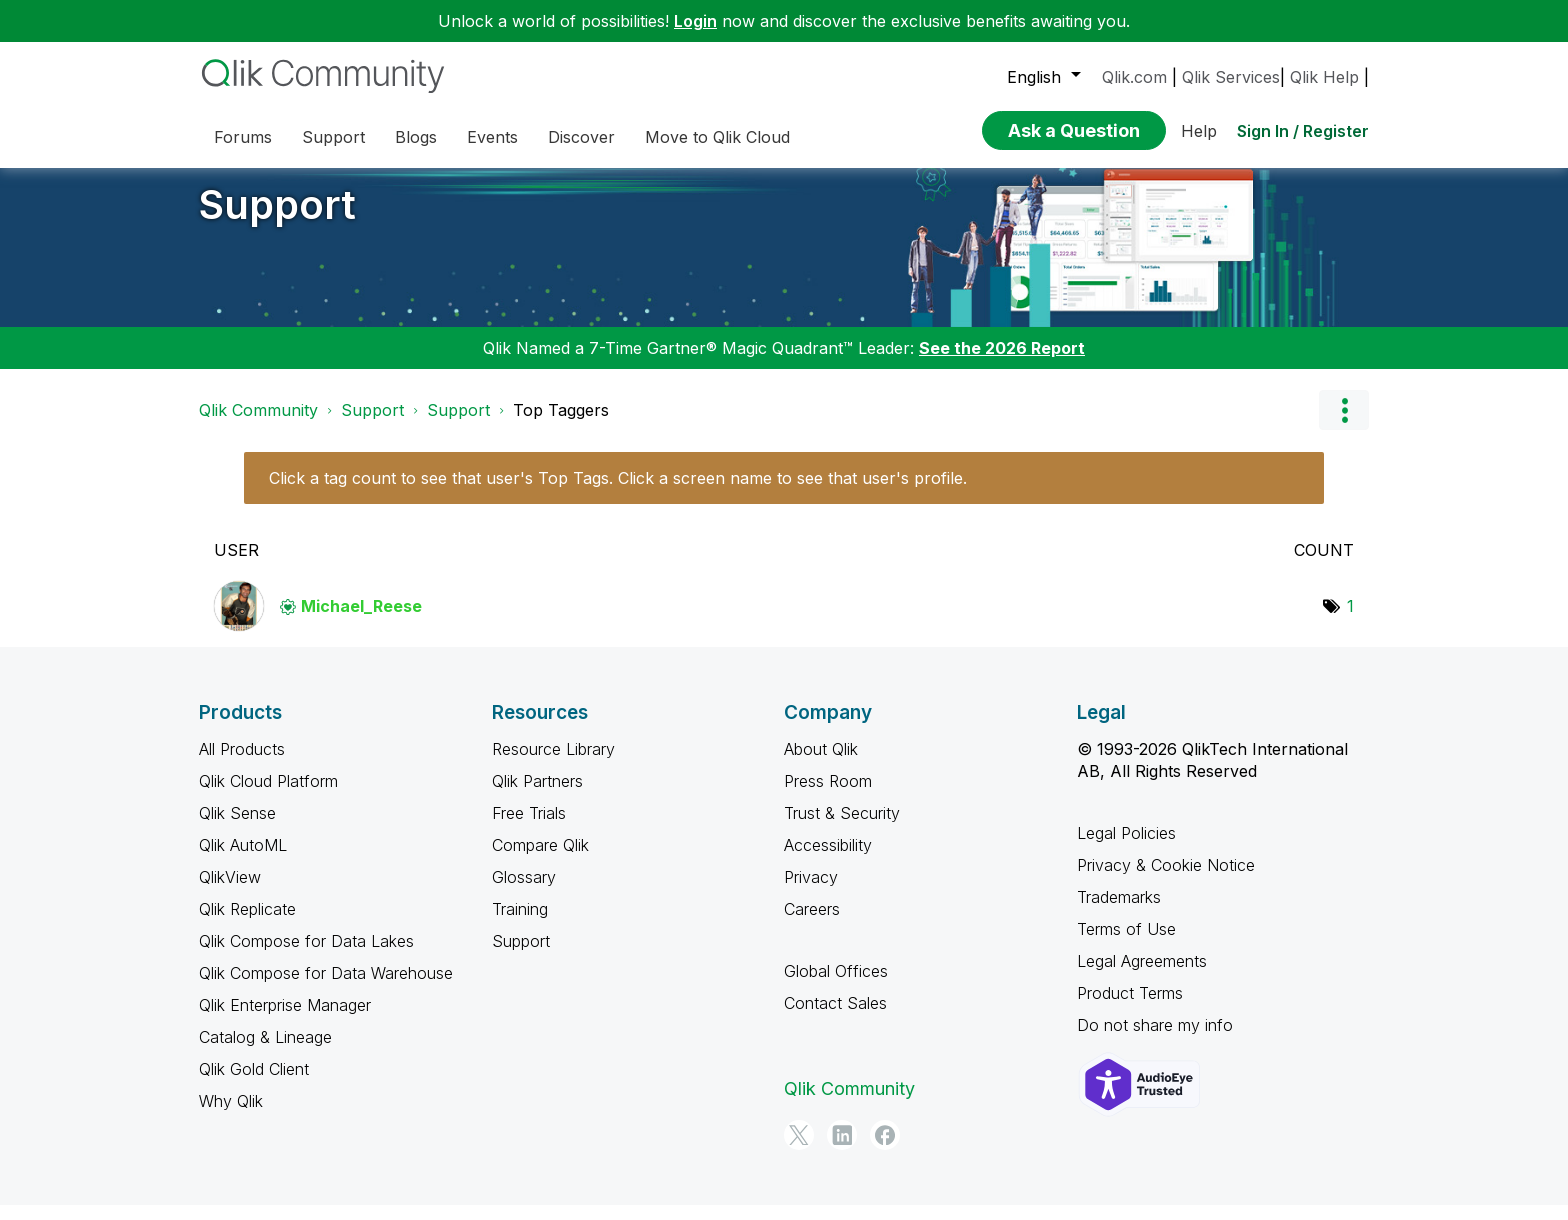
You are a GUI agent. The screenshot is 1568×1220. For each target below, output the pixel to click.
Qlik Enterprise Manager (285, 1020)
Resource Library (553, 764)
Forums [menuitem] (243, 137)
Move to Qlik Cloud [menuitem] (717, 137)
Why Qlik (231, 1116)
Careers (812, 924)
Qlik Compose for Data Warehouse (326, 988)
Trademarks (1119, 912)
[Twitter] (799, 1150)
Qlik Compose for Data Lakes (306, 956)
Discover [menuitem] (581, 137)
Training (520, 924)
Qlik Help (1324, 77)
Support (277, 219)
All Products (242, 764)
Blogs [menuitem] (416, 137)
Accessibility (828, 860)
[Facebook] (885, 1150)
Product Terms (1130, 1008)
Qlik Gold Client (254, 1084)
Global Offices (836, 986)
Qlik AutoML (243, 860)
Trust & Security (842, 828)
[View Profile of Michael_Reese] (361, 621)
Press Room (828, 796)
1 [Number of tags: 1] (1350, 621)
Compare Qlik (540, 860)
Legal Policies (1126, 848)
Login (695, 21)
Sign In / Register (1303, 131)
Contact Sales (835, 1018)
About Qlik (821, 764)
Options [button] (1344, 425)
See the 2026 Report (1002, 363)
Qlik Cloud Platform (268, 796)
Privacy (811, 892)
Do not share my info (1155, 1040)
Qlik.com (1134, 77)
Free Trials (529, 828)
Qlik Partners (537, 796)
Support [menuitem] (333, 137)
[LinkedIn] (842, 1150)
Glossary (524, 892)
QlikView (230, 892)
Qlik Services (1231, 77)
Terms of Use (1126, 944)
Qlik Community (258, 425)
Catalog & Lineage (265, 1052)
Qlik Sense (237, 828)
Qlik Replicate (247, 924)
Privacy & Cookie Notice (1166, 880)
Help (1199, 131)
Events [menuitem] (492, 137)
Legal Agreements (1142, 976)
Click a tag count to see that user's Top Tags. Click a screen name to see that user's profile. (618, 493)
